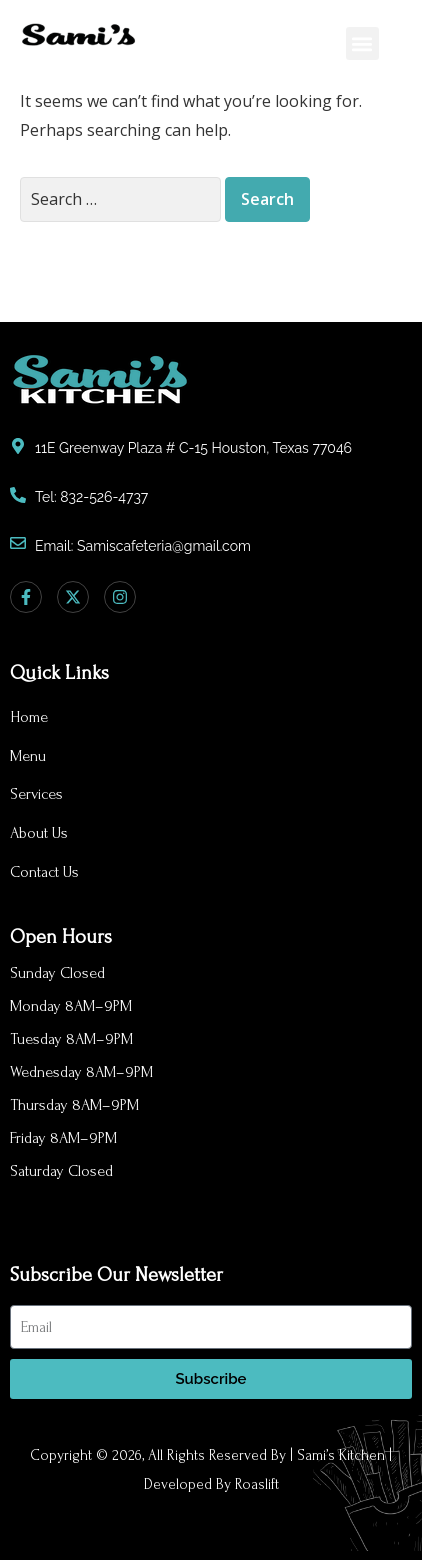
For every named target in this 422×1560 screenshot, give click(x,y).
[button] (362, 43)
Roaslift (257, 1484)
